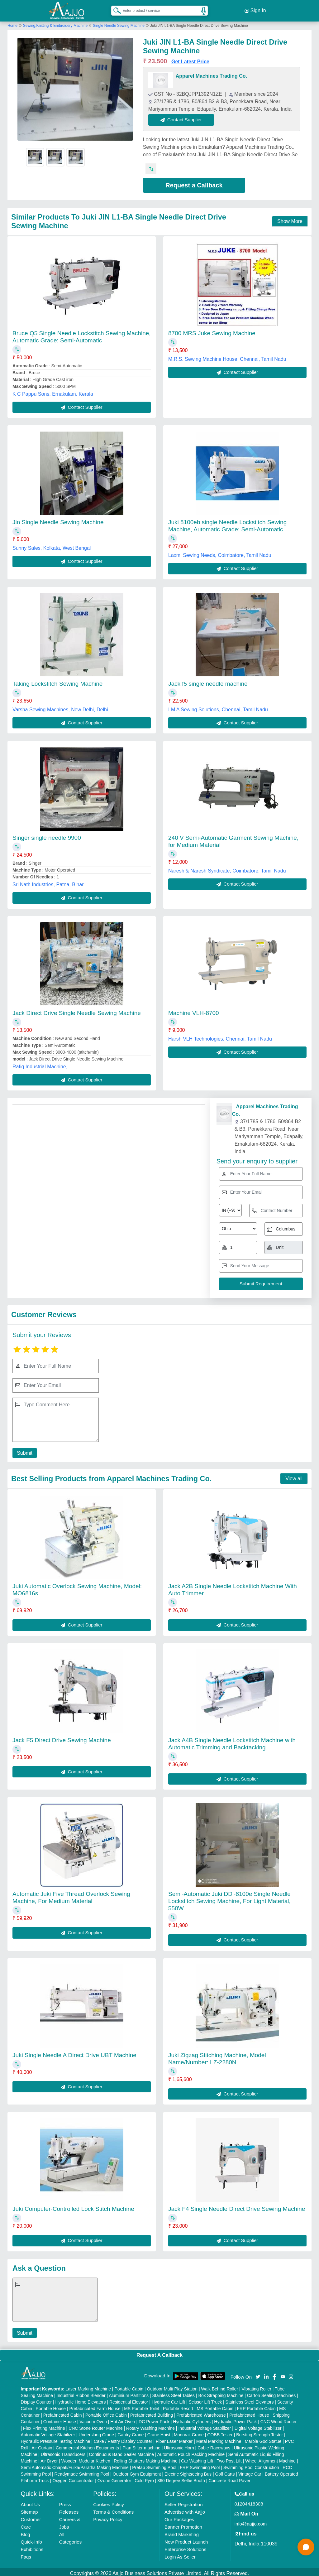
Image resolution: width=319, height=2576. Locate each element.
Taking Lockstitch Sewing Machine (57, 681)
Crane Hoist (158, 2431)
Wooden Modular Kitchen (85, 2458)
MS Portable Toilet (141, 2405)
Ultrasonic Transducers (63, 2451)
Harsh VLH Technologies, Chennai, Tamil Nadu (220, 1036)
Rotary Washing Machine (150, 2425)
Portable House (51, 2405)
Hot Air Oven (122, 2418)
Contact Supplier (184, 116)
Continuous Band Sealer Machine (121, 2451)
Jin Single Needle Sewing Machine (58, 519)
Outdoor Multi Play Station (172, 2386)
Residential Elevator (128, 2399)
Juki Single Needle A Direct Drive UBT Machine (74, 2052)
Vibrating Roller (256, 2386)
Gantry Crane (130, 2431)
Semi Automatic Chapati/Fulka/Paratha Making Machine (75, 2464)
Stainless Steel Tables (173, 2392)
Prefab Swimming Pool (154, 2464)
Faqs (26, 2554)
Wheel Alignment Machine (270, 2458)
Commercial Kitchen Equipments (87, 2445)
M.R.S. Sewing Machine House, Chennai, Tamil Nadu (227, 356)
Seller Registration (183, 2501)
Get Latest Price (190, 58)
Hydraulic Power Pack (235, 2418)
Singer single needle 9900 (46, 835)
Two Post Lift (229, 2458)
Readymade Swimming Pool (81, 2471)
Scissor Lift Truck (205, 2399)
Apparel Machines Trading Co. (211, 73)
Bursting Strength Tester (259, 2431)
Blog (25, 2531)
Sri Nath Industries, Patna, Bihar (48, 882)
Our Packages (179, 2516)
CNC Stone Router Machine (96, 2425)
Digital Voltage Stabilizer (258, 2425)
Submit (23, 1450)
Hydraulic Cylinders (192, 2418)
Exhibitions (32, 2546)
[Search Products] (114, 9)
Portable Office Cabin (106, 2412)
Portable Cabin (128, 2386)
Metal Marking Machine (218, 2438)
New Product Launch (186, 2539)
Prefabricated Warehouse (201, 2412)
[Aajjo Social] (258, 2373)
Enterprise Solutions (185, 2546)
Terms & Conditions (113, 2509)
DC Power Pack (154, 2418)
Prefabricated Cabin (62, 2412)
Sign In (255, 9)
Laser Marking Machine (88, 2386)
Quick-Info (31, 2539)
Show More (289, 218)
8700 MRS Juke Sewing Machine (211, 330)
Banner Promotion (183, 2524)
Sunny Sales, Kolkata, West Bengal (51, 545)
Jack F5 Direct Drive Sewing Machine (61, 1737)
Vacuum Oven (93, 2418)
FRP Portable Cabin (256, 2405)
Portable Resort (178, 2405)
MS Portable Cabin (215, 2405)
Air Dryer (49, 2458)
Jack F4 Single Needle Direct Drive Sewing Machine (236, 2206)
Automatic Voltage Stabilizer (48, 2431)
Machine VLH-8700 (193, 1010)
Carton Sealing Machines (271, 2392)
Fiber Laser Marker (174, 2438)
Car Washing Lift (197, 2458)
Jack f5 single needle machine (208, 681)
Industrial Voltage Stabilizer (204, 2425)
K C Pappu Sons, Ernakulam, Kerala (52, 391)
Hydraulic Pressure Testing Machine (55, 2438)
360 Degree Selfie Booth (181, 2477)
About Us (30, 2501)
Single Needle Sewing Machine (119, 23)
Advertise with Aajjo (184, 2509)
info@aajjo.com (251, 2521)
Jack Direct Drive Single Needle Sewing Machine (76, 1010)
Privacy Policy (107, 2516)
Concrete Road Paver (229, 2477)
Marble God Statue (263, 2438)
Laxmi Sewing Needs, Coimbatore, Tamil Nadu (219, 552)
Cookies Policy (108, 2501)
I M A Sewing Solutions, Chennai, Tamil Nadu (218, 706)
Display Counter (36, 2399)
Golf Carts (225, 2471)
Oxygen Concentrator (73, 2477)
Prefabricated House (249, 2412)
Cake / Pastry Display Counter (123, 2438)
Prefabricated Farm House (95, 2405)
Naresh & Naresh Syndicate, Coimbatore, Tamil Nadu (227, 868)
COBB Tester (219, 2431)
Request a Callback (193, 182)
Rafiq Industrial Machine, (39, 1063)
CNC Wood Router (278, 2418)
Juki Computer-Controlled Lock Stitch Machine (73, 2206)
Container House (59, 2418)
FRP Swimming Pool (200, 2464)
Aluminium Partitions (129, 2392)
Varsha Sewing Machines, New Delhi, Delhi (60, 706)
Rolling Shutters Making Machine (146, 2458)
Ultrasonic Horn (179, 2445)
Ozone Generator (114, 2477)
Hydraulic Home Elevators (80, 2399)
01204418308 (249, 2501)
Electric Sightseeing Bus (188, 2471)
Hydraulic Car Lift (168, 2399)
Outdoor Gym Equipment (137, 2471)
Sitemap (29, 2509)
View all (293, 1475)
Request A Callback (159, 2352)
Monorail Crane (189, 2431)
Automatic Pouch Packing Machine (191, 2451)
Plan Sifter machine (141, 2445)
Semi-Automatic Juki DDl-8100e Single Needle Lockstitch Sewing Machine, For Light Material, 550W (229, 1898)
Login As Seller (180, 2554)
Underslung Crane (96, 2431)
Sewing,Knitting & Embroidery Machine (56, 23)
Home (12, 23)
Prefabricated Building (151, 2412)
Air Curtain (41, 2445)
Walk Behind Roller (219, 2386)
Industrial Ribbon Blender (81, 2392)
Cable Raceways (214, 2445)
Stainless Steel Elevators (250, 2399)
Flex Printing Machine (44, 2425)
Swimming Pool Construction (251, 2464)
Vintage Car (249, 2471)
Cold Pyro (144, 2477)
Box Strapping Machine (221, 2392)
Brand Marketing (181, 2531)
